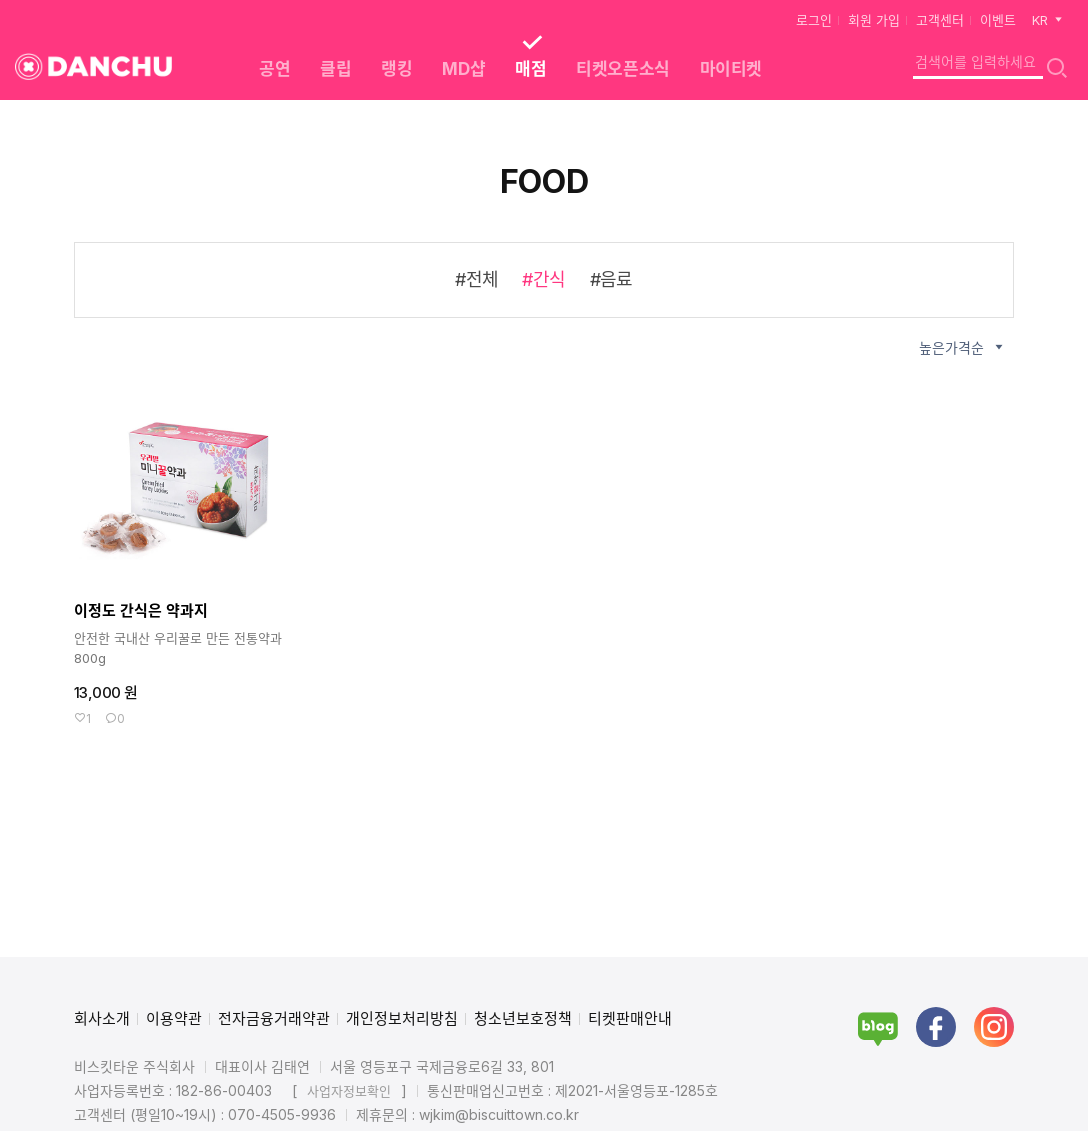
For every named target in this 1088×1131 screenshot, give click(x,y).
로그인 (814, 20)
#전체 (476, 279)
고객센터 (940, 20)
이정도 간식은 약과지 (141, 610)
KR (1048, 20)
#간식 (543, 279)
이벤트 (998, 20)
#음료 (611, 279)
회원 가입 (874, 20)
